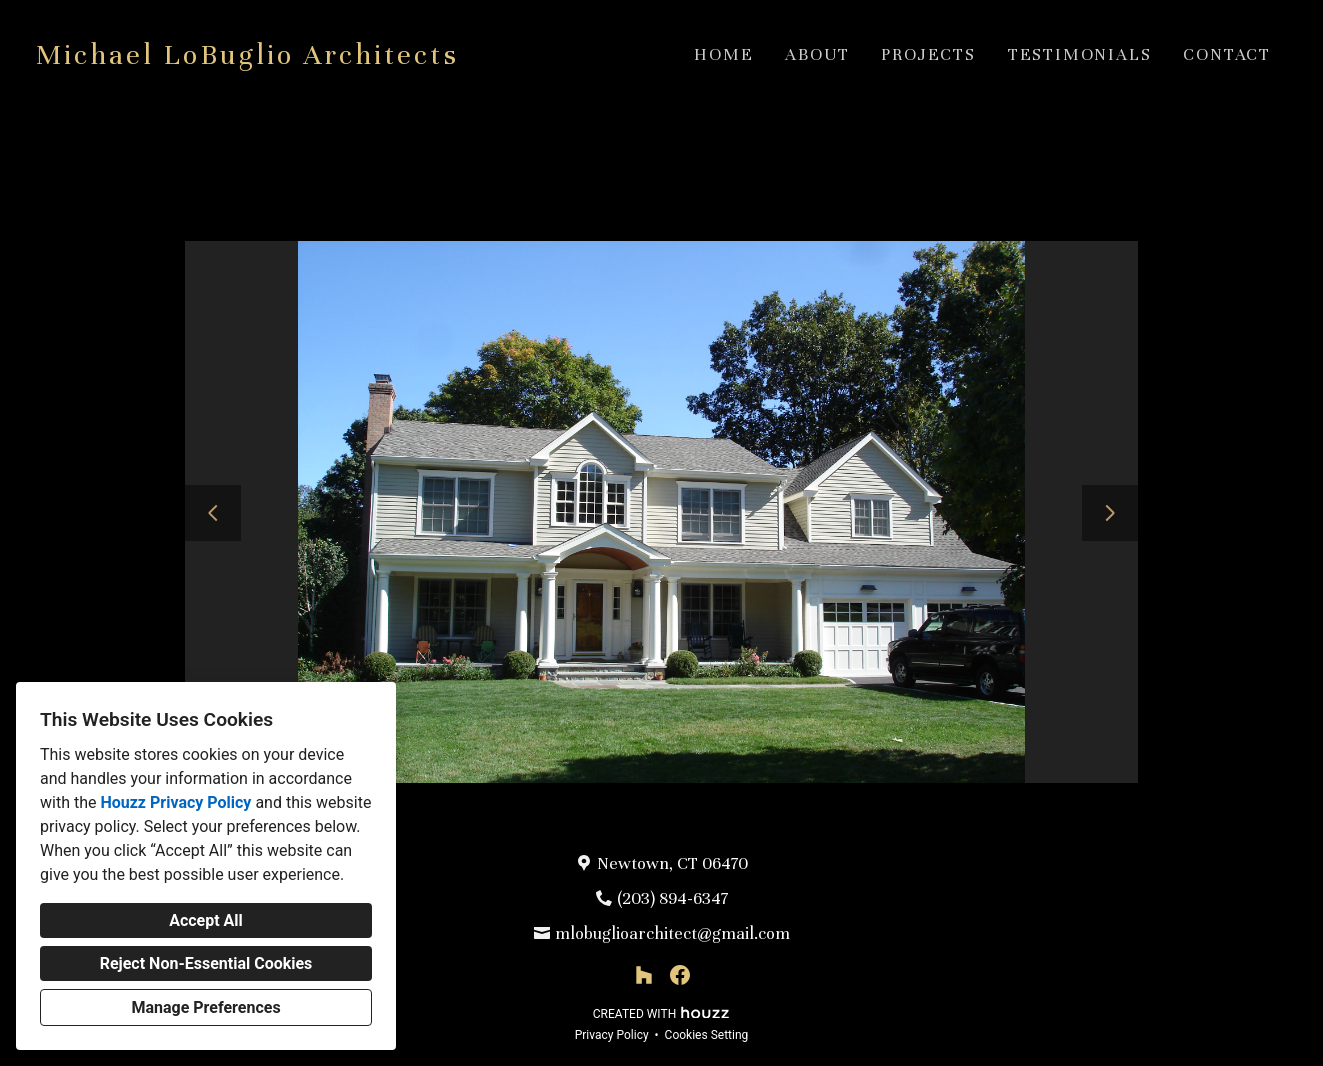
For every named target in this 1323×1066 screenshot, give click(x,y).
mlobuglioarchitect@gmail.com (672, 933)
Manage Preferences (205, 1007)
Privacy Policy (612, 1035)
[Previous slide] (213, 513)
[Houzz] (644, 975)
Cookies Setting (707, 1035)
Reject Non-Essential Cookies (206, 963)
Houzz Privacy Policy (175, 802)
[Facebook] (680, 975)
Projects (928, 54)
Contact (1227, 54)
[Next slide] (1110, 513)
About (817, 54)
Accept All (206, 920)
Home (723, 54)
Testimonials (1080, 54)
